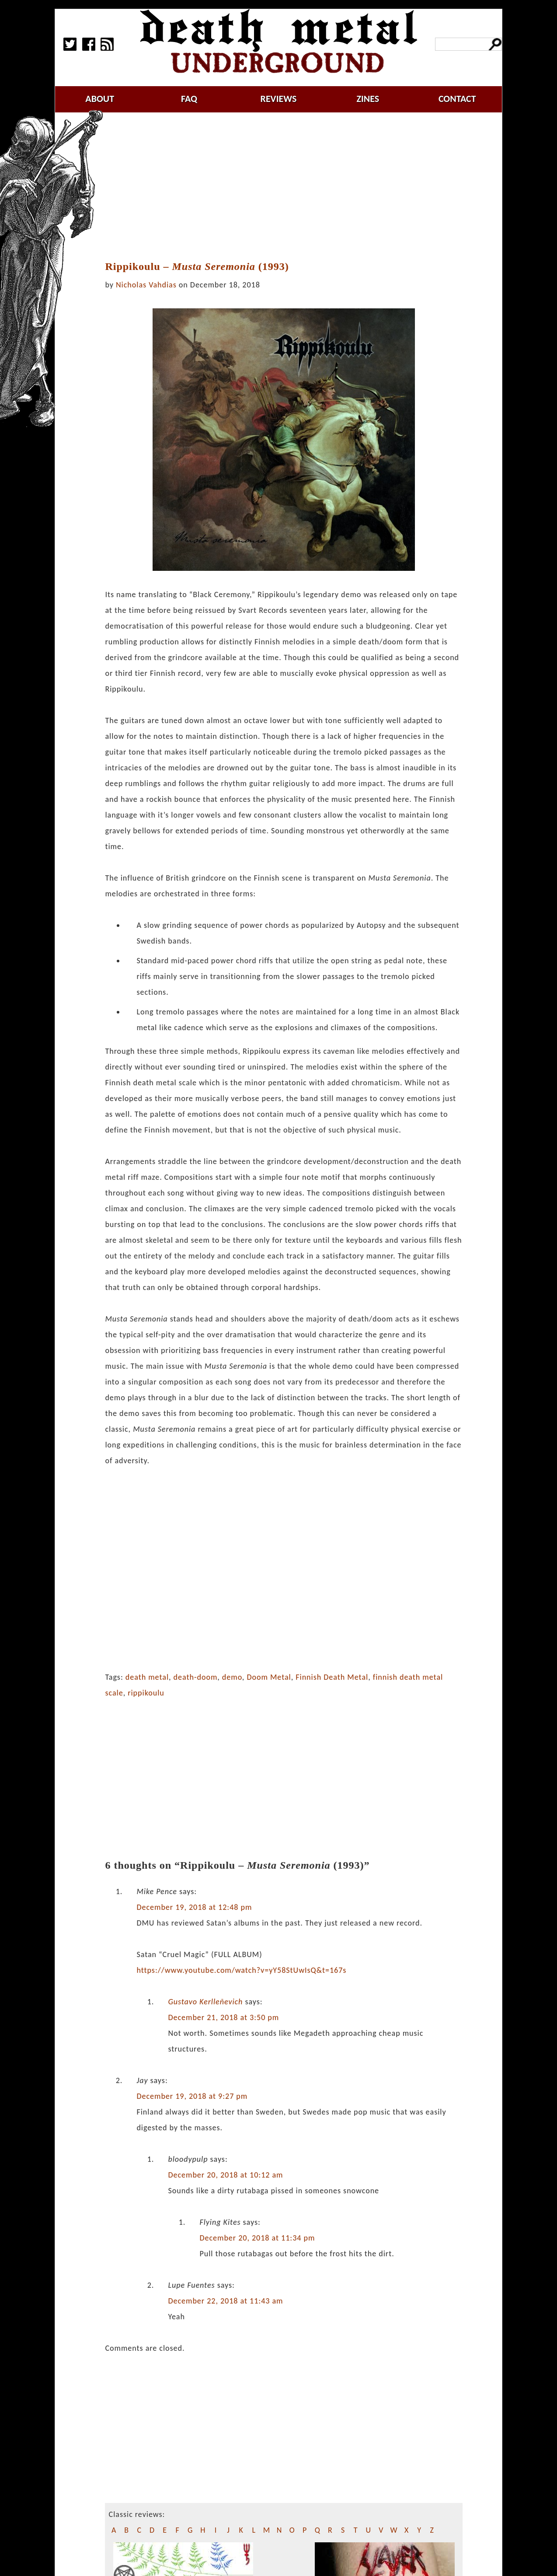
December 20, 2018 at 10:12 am (225, 2175)
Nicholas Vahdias (146, 285)
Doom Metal (269, 1677)
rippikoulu (146, 1693)
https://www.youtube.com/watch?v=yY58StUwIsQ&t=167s (241, 1970)
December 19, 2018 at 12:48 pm (194, 1907)
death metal (147, 1677)
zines (367, 99)
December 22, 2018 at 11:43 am (225, 2301)
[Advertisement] (289, 187)
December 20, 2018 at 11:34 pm (257, 2238)
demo (232, 1677)
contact (457, 99)
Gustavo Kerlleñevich (205, 2001)
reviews (279, 99)
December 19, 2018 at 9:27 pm (191, 2096)
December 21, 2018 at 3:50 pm (223, 2017)
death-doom (196, 1677)
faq (189, 99)
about (99, 99)
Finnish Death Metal (332, 1677)
